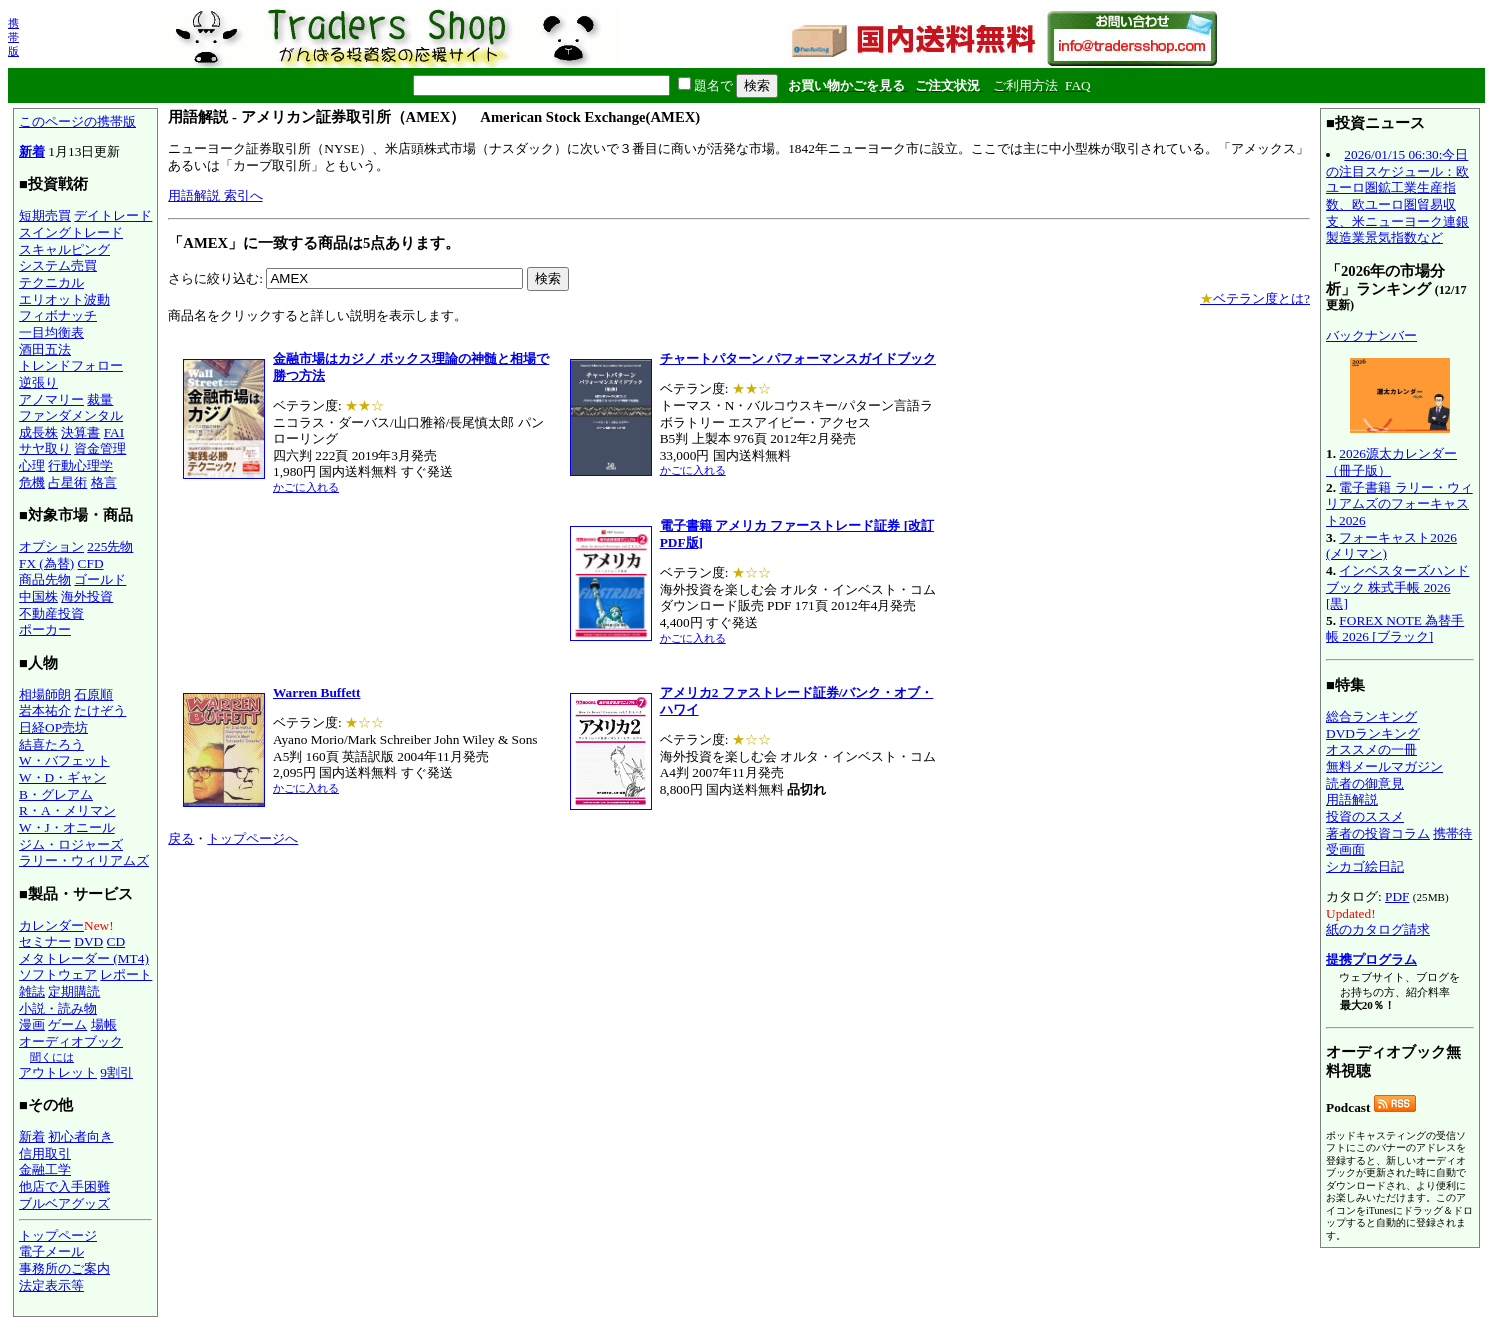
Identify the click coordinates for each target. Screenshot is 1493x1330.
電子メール (51, 1251)
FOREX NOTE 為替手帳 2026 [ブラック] (1395, 629)
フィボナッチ (58, 315)
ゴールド (100, 579)
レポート (126, 974)
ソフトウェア (58, 974)
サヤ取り (45, 448)
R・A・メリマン (67, 810)
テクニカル (51, 282)
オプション (51, 546)
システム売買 (58, 265)
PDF (1397, 896)
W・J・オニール (67, 827)
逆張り (38, 382)
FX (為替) (46, 563)
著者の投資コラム (1378, 833)
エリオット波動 (64, 299)
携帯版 (13, 37)
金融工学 (45, 1169)
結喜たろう (51, 744)
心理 (32, 465)
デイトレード (113, 215)
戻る (181, 838)
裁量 (100, 399)
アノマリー (51, 399)
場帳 (104, 1024)
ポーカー (45, 629)
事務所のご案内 (64, 1268)
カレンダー (51, 925)
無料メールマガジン (1384, 766)
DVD (88, 941)
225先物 (110, 546)
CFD (91, 563)
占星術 (67, 482)
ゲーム (67, 1024)
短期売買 (45, 215)
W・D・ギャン (62, 777)
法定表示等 (51, 1285)
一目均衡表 (51, 332)
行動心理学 (80, 465)
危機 (32, 482)
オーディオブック (71, 1041)
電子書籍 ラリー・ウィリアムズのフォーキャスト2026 (1399, 504)
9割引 (116, 1072)
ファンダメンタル (71, 415)
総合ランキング (1371, 716)
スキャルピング (64, 249)
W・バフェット (64, 760)
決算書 (80, 432)
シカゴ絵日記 (1365, 866)
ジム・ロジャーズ (71, 844)
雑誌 (32, 991)
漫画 (32, 1024)
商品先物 (45, 579)
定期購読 (74, 991)
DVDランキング (1373, 733)
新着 (32, 151)
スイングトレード (71, 232)
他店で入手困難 (64, 1186)
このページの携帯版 (77, 121)
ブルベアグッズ (64, 1203)
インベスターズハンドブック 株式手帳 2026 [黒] (1397, 587)
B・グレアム (56, 794)
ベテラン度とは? (1255, 298)
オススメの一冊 (1371, 749)
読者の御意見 (1365, 783)
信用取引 (45, 1153)
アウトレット (58, 1072)
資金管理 (100, 448)
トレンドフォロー (71, 365)
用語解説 (1352, 799)
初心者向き (80, 1136)
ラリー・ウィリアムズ (84, 860)
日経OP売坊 (53, 727)
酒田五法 (45, 349)
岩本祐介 (45, 710)
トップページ (58, 1235)
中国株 (38, 596)
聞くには (52, 1057)
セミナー (45, 941)
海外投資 (87, 596)
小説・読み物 (58, 1008)
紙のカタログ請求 (1378, 929)
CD (116, 941)
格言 (104, 482)
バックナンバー (1371, 335)
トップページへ (252, 838)
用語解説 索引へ (215, 195)
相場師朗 (45, 694)
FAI (114, 432)
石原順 (93, 694)
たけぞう (100, 710)
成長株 (38, 432)
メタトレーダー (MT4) (84, 958)
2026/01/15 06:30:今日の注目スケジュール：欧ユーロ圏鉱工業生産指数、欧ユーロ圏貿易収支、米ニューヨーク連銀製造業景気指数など (1397, 196)
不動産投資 (51, 613)
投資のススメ (1365, 816)
